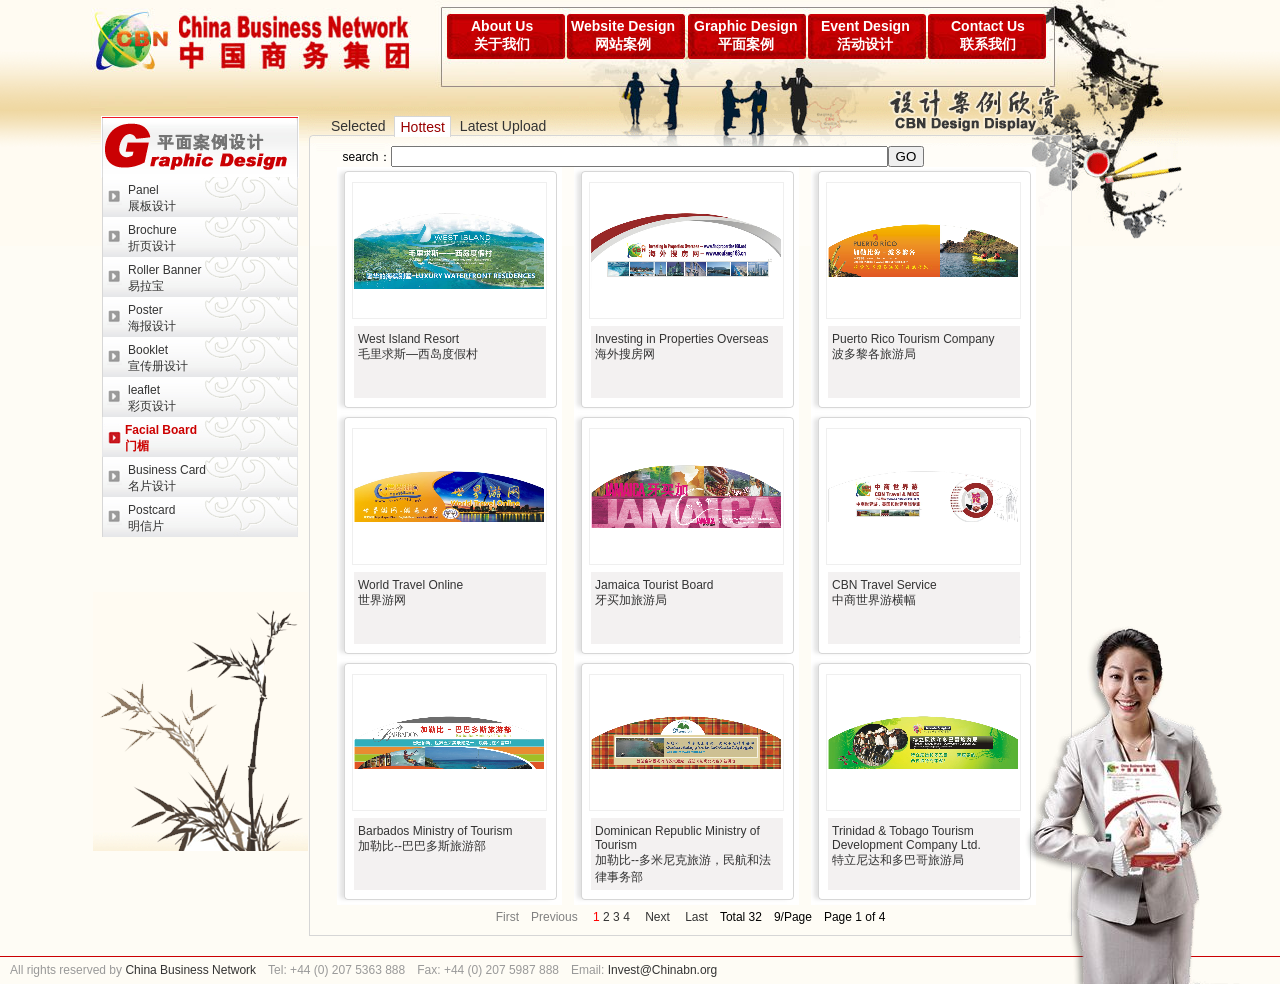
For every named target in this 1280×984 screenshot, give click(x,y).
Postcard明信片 (151, 518)
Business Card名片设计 (167, 478)
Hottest (422, 127)
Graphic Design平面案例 (745, 35)
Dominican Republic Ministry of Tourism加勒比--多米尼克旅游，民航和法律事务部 (683, 854)
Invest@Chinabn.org (663, 970)
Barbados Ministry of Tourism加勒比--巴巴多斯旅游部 (435, 838)
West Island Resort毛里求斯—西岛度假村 (418, 346)
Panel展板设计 (152, 198)
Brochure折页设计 (152, 238)
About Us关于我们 (502, 35)
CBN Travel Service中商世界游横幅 (884, 592)
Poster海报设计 (152, 318)
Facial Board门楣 (161, 438)
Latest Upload (503, 126)
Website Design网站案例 (623, 35)
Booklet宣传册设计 (158, 358)
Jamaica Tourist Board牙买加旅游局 (654, 592)
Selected (358, 126)
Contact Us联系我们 (988, 35)
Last (696, 917)
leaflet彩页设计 (152, 398)
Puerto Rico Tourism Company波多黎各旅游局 (913, 346)
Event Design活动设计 (865, 35)
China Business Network (189, 970)
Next (657, 917)
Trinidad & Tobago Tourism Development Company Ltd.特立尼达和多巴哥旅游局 (906, 845)
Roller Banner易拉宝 (164, 278)
